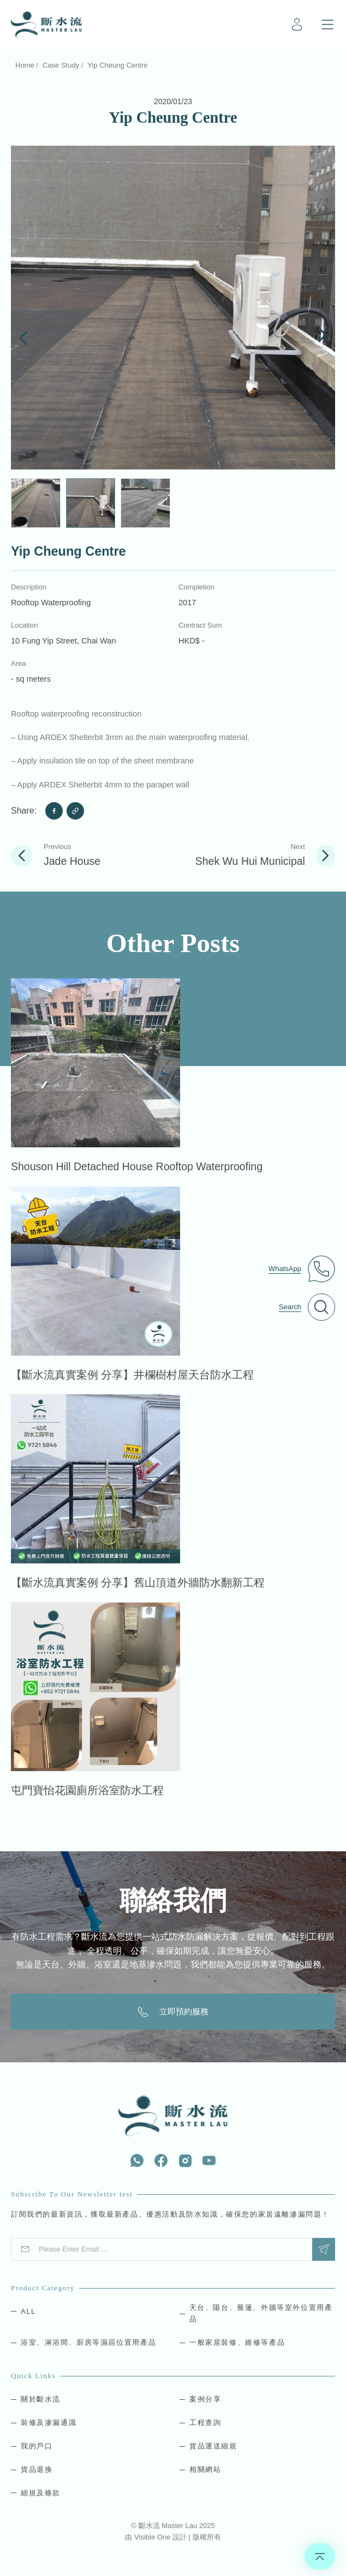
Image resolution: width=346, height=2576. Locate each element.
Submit (323, 2249)
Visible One (153, 2537)
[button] (23, 336)
